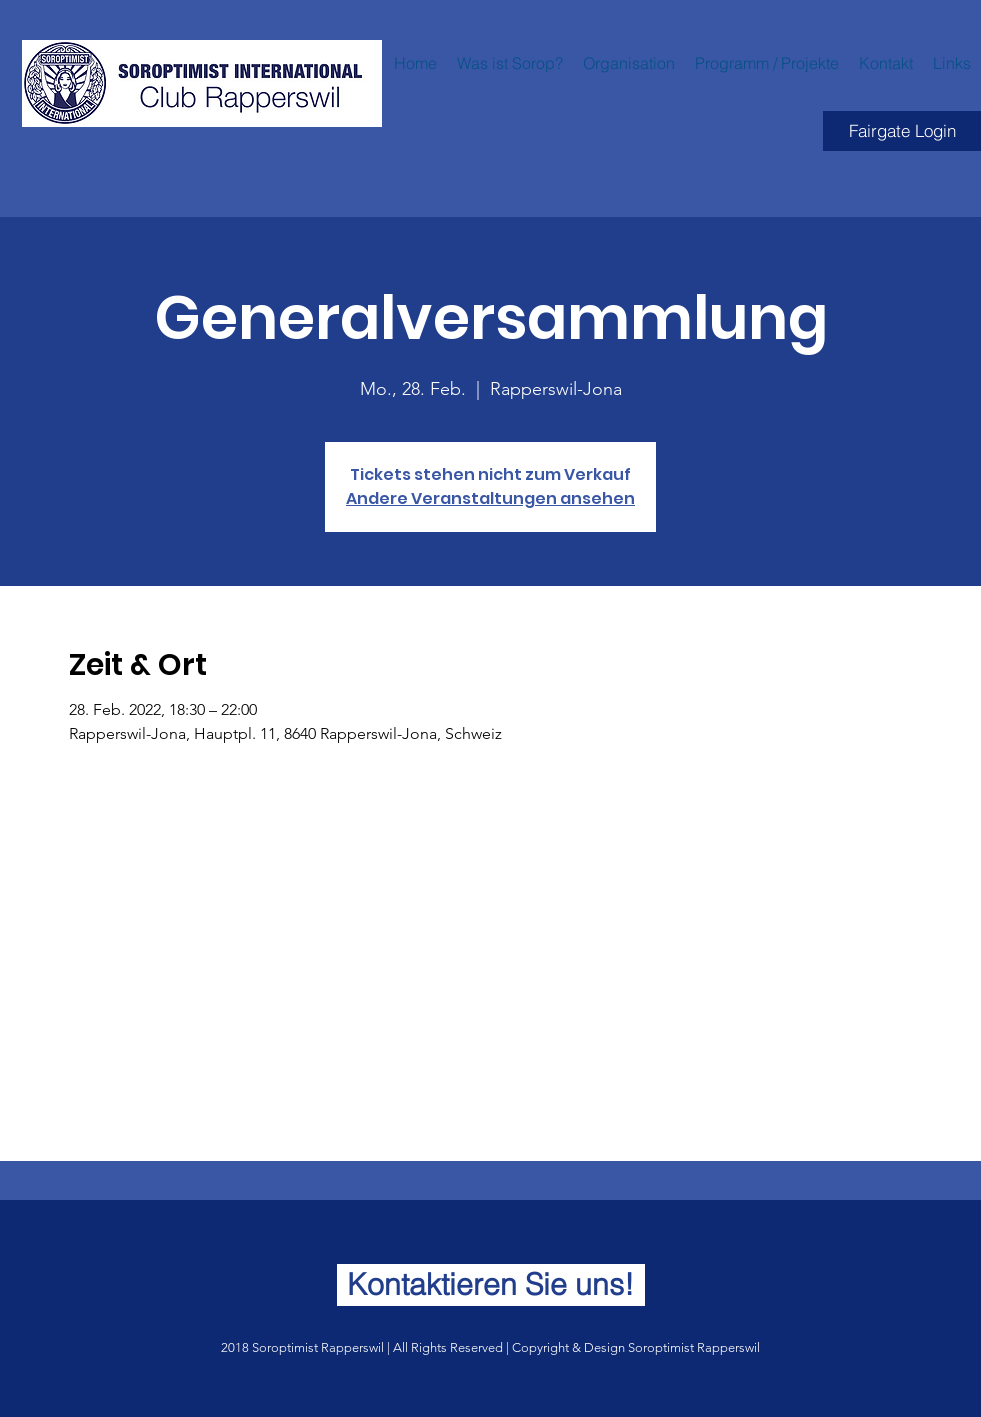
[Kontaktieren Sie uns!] (491, 1285)
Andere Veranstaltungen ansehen (490, 498)
